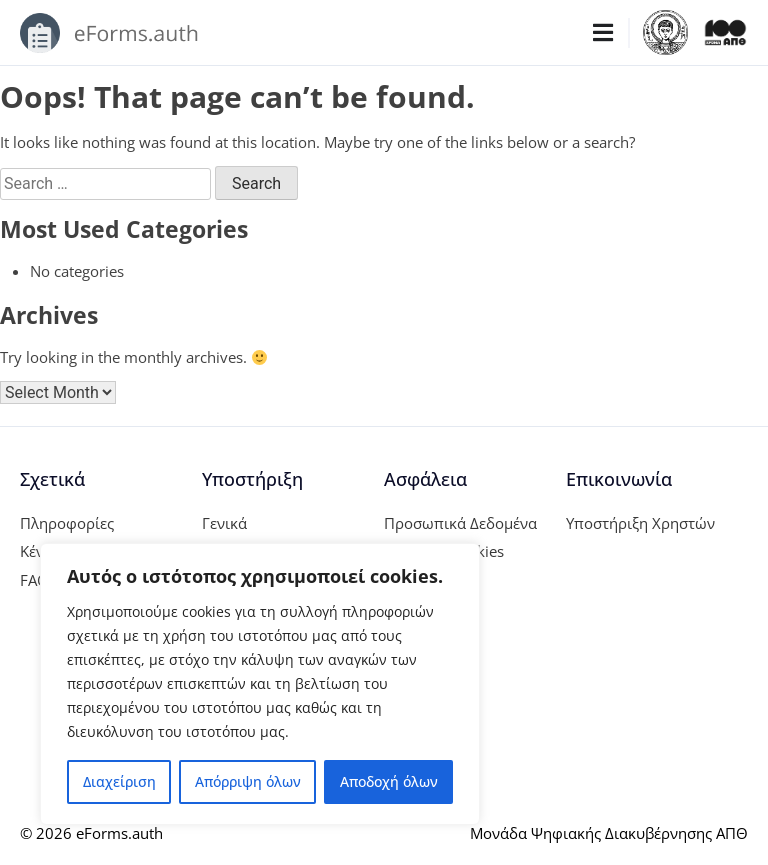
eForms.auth (119, 833)
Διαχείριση (119, 781)
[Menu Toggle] (603, 32)
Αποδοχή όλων (389, 781)
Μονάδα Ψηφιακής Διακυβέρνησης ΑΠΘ (609, 833)
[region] (260, 684)
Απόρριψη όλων (248, 781)
